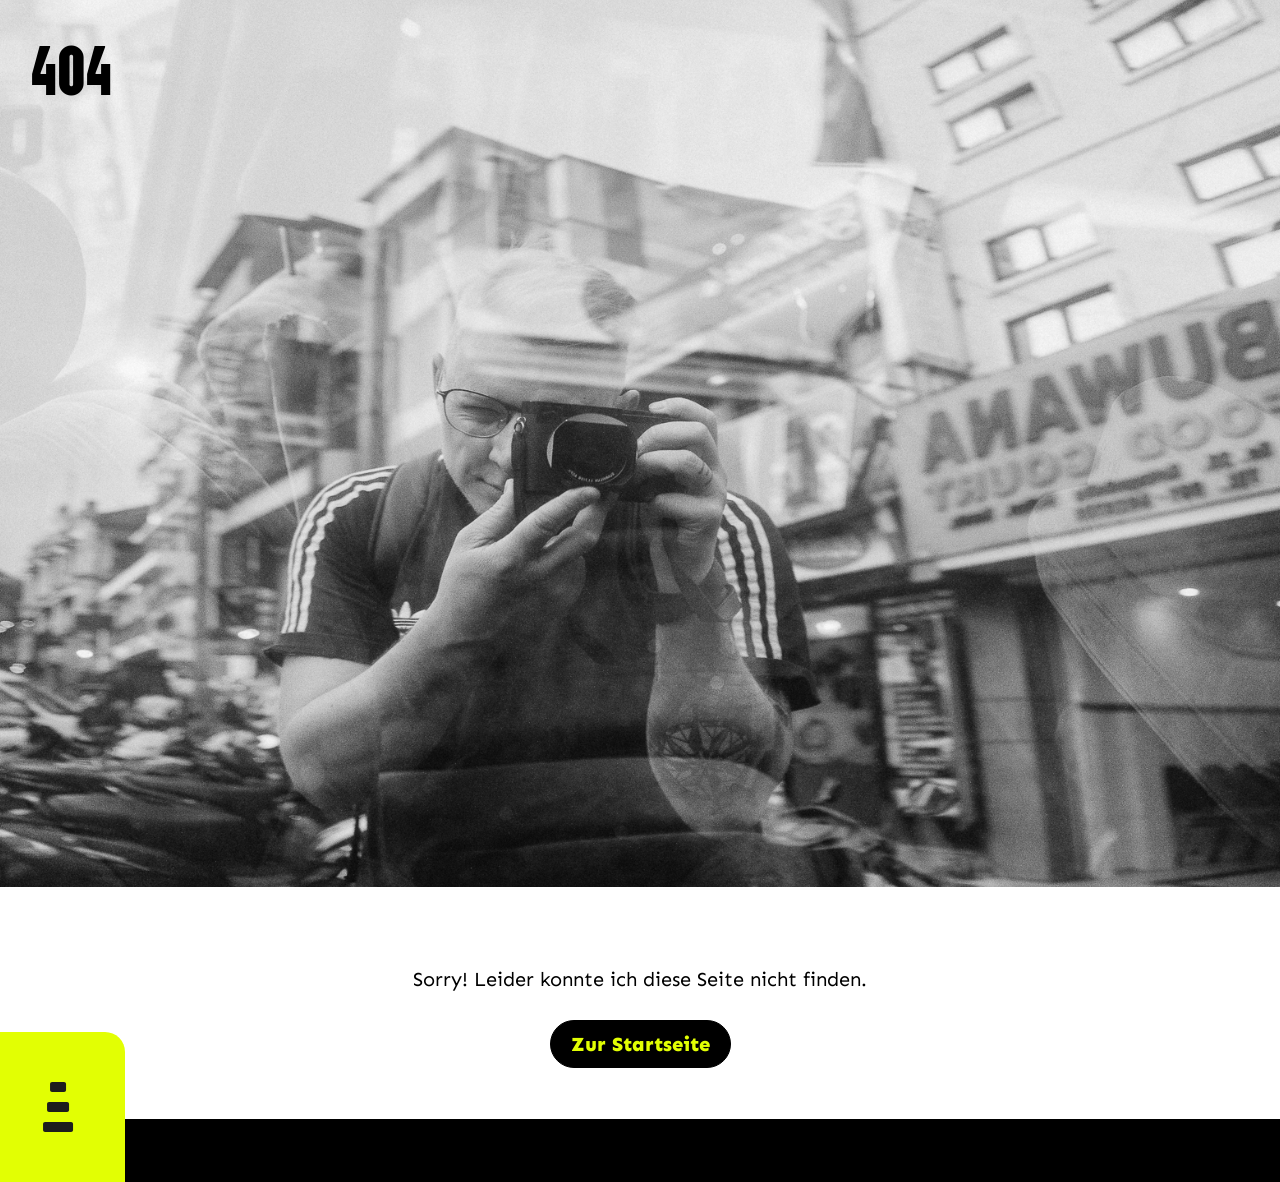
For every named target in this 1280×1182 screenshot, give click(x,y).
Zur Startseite (640, 1044)
